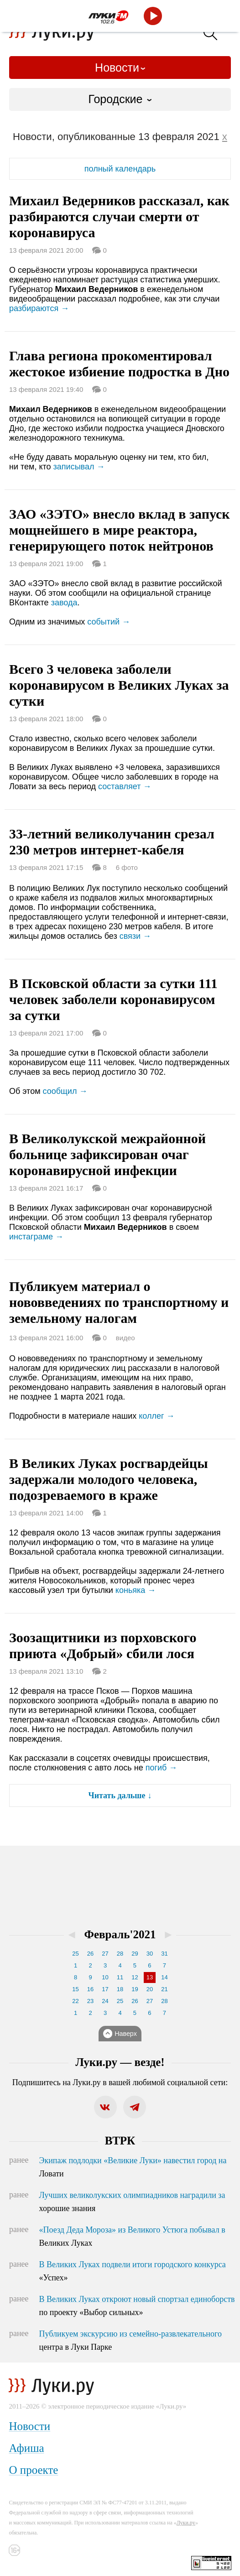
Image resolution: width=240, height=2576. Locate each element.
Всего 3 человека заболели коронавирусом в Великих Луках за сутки (119, 684)
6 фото (127, 867)
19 (134, 1989)
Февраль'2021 (120, 1934)
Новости (117, 67)
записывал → (79, 466)
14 (164, 1977)
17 (105, 1989)
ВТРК (120, 2140)
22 (75, 2001)
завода (64, 602)
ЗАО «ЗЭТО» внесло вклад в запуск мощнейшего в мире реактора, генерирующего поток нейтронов (119, 529)
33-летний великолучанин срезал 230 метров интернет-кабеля (111, 841)
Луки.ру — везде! (119, 2062)
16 (90, 1989)
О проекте (33, 2470)
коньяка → (135, 1590)
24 (105, 2001)
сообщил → (65, 1091)
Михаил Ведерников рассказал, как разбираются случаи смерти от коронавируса (119, 216)
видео (125, 1337)
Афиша (26, 2448)
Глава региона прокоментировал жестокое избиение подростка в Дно (119, 363)
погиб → (161, 1767)
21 (164, 1989)
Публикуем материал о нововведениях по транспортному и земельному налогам (119, 1302)
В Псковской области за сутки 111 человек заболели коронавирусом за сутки (113, 999)
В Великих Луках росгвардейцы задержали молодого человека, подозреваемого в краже (108, 1479)
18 (120, 1989)
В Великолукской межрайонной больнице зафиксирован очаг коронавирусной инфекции (107, 1154)
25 (75, 1953)
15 (75, 1989)
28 (120, 1953)
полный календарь (120, 168)
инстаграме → (36, 1236)
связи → (135, 936)
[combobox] (120, 99)
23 (90, 2001)
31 (164, 1953)
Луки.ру (186, 2522)
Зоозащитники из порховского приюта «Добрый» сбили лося (102, 1645)
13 (149, 1977)
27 (105, 1953)
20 (149, 1989)
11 (120, 1977)
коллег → (156, 1416)
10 (105, 1977)
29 (134, 1953)
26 (90, 1953)
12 (134, 1977)
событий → (108, 621)
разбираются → (39, 308)
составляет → (124, 786)
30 (149, 1953)
